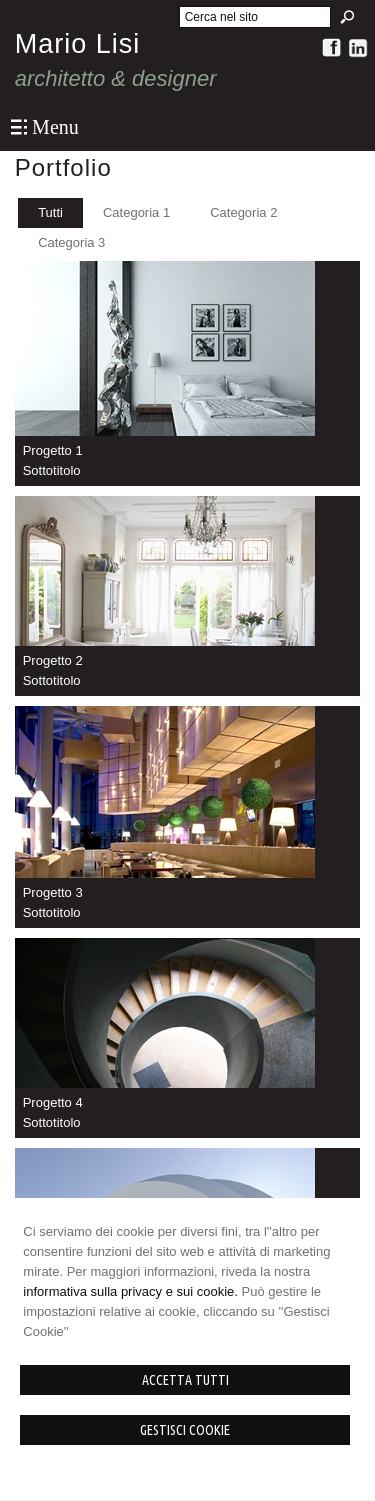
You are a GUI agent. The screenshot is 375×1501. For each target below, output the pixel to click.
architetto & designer (116, 78)
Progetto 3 (53, 892)
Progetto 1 (53, 450)
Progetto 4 (53, 1102)
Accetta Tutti (185, 1380)
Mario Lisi (78, 44)
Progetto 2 (53, 660)
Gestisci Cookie (185, 1430)
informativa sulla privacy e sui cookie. (130, 1291)
